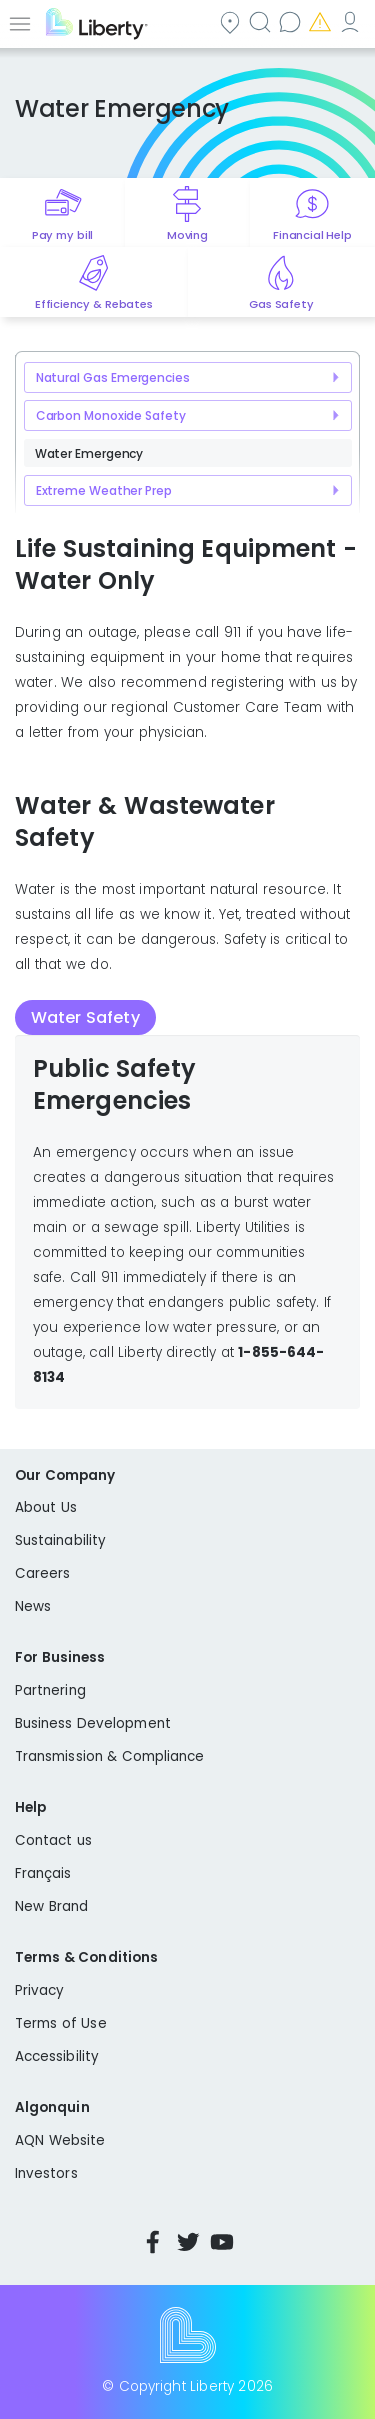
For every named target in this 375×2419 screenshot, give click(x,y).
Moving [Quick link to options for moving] (187, 235)
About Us (46, 1507)
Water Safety (85, 1017)
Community (232, 21)
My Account (352, 21)
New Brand (51, 1906)
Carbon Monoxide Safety (111, 415)
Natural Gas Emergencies (113, 377)
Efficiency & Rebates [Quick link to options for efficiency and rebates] (93, 304)
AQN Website (60, 2140)
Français (43, 1873)
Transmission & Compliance (110, 1756)
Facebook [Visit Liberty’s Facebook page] (153, 2242)
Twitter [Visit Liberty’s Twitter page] (188, 2242)
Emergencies (322, 21)
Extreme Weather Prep (104, 490)
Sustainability (60, 1540)
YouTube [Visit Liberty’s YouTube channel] (222, 2242)
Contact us (292, 21)
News (33, 1606)
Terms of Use (61, 2023)
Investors (46, 2173)
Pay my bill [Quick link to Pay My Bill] (62, 235)
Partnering (50, 1690)
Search (262, 21)
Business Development (93, 1723)
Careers (42, 1573)
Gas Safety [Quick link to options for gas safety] (281, 304)
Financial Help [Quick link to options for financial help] (312, 235)
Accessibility (57, 2056)
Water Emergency (89, 453)
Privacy (39, 1990)
